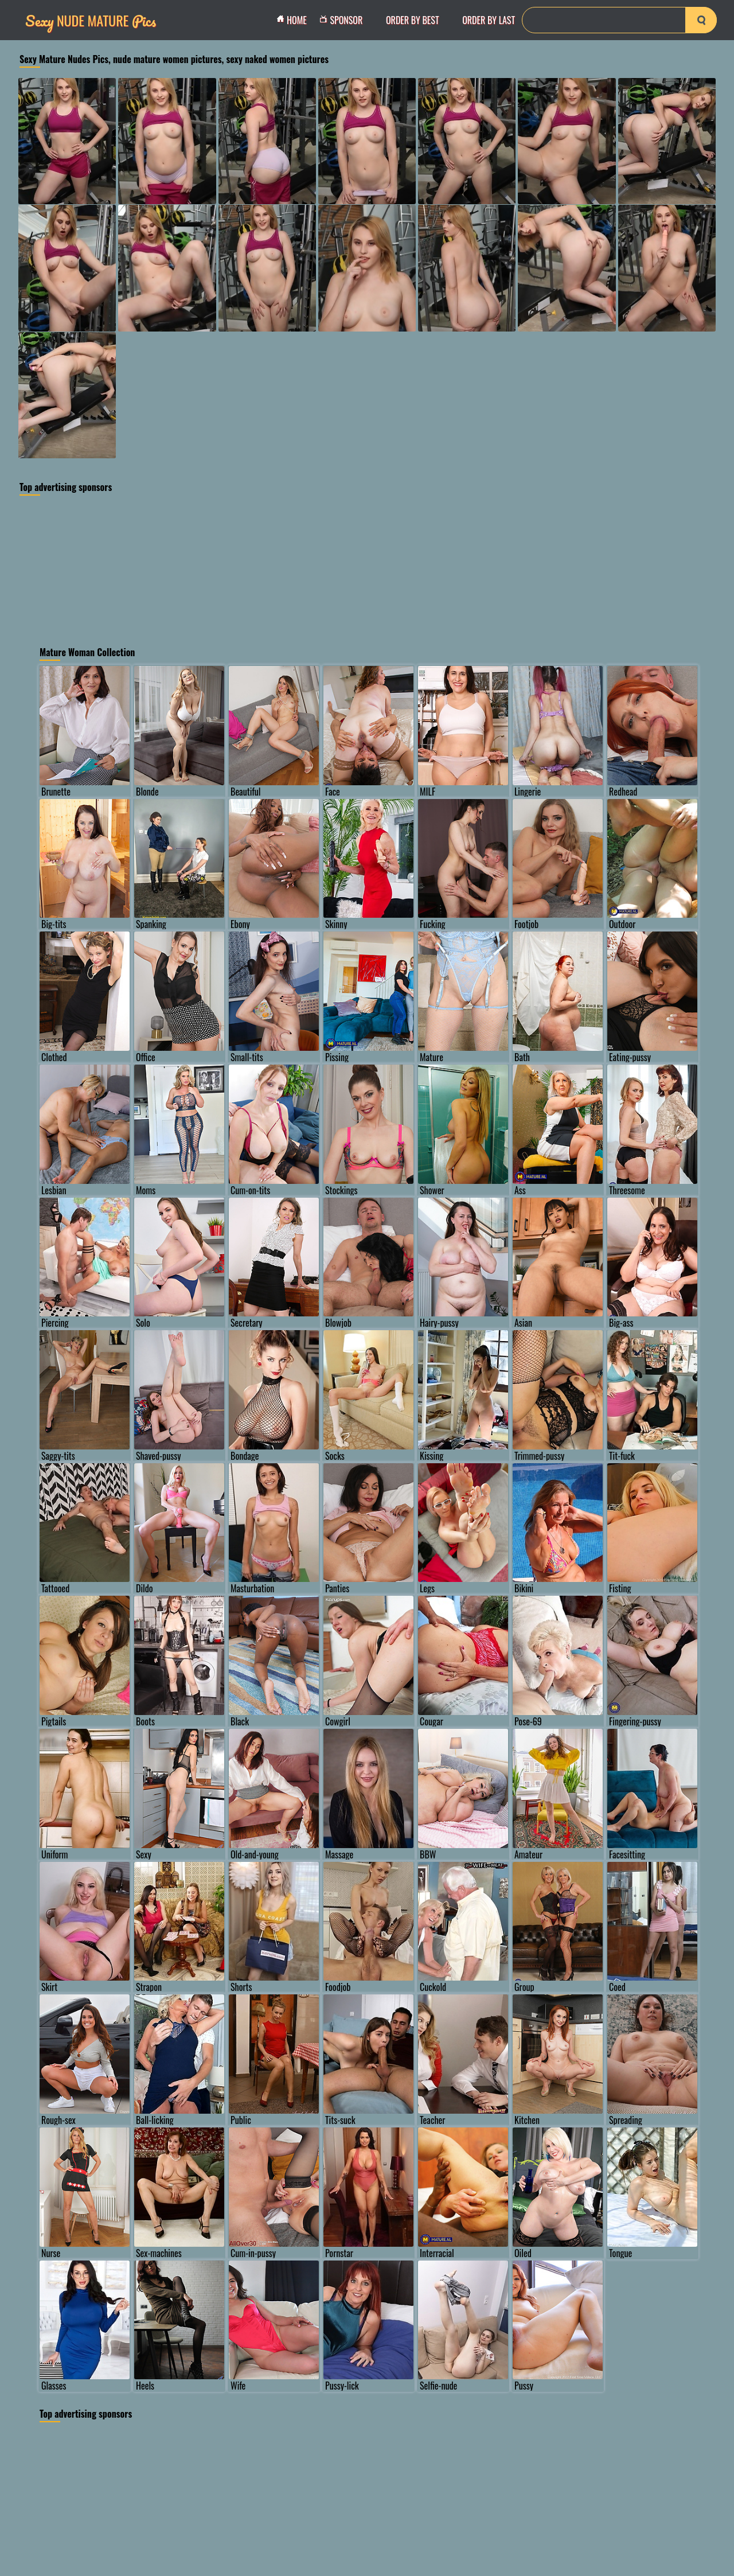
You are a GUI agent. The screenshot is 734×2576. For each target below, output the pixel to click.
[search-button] (701, 20)
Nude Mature (90, 20)
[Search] (619, 20)
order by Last (488, 20)
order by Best (412, 20)
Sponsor (344, 20)
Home (295, 20)
